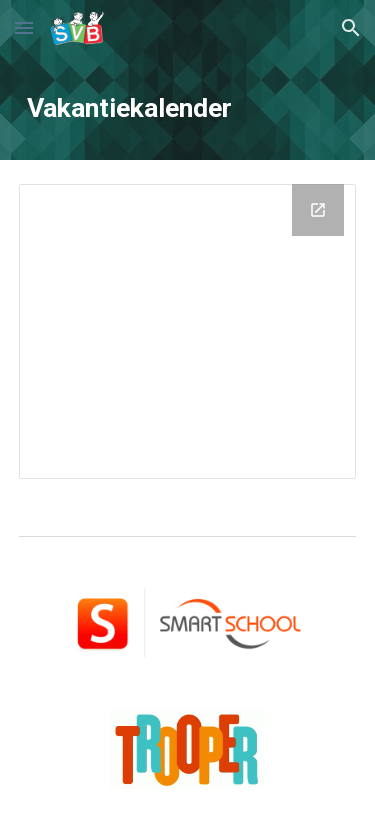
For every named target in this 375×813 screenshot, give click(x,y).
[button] (24, 27)
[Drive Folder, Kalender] (188, 331)
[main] (188, 108)
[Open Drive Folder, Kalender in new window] (318, 210)
